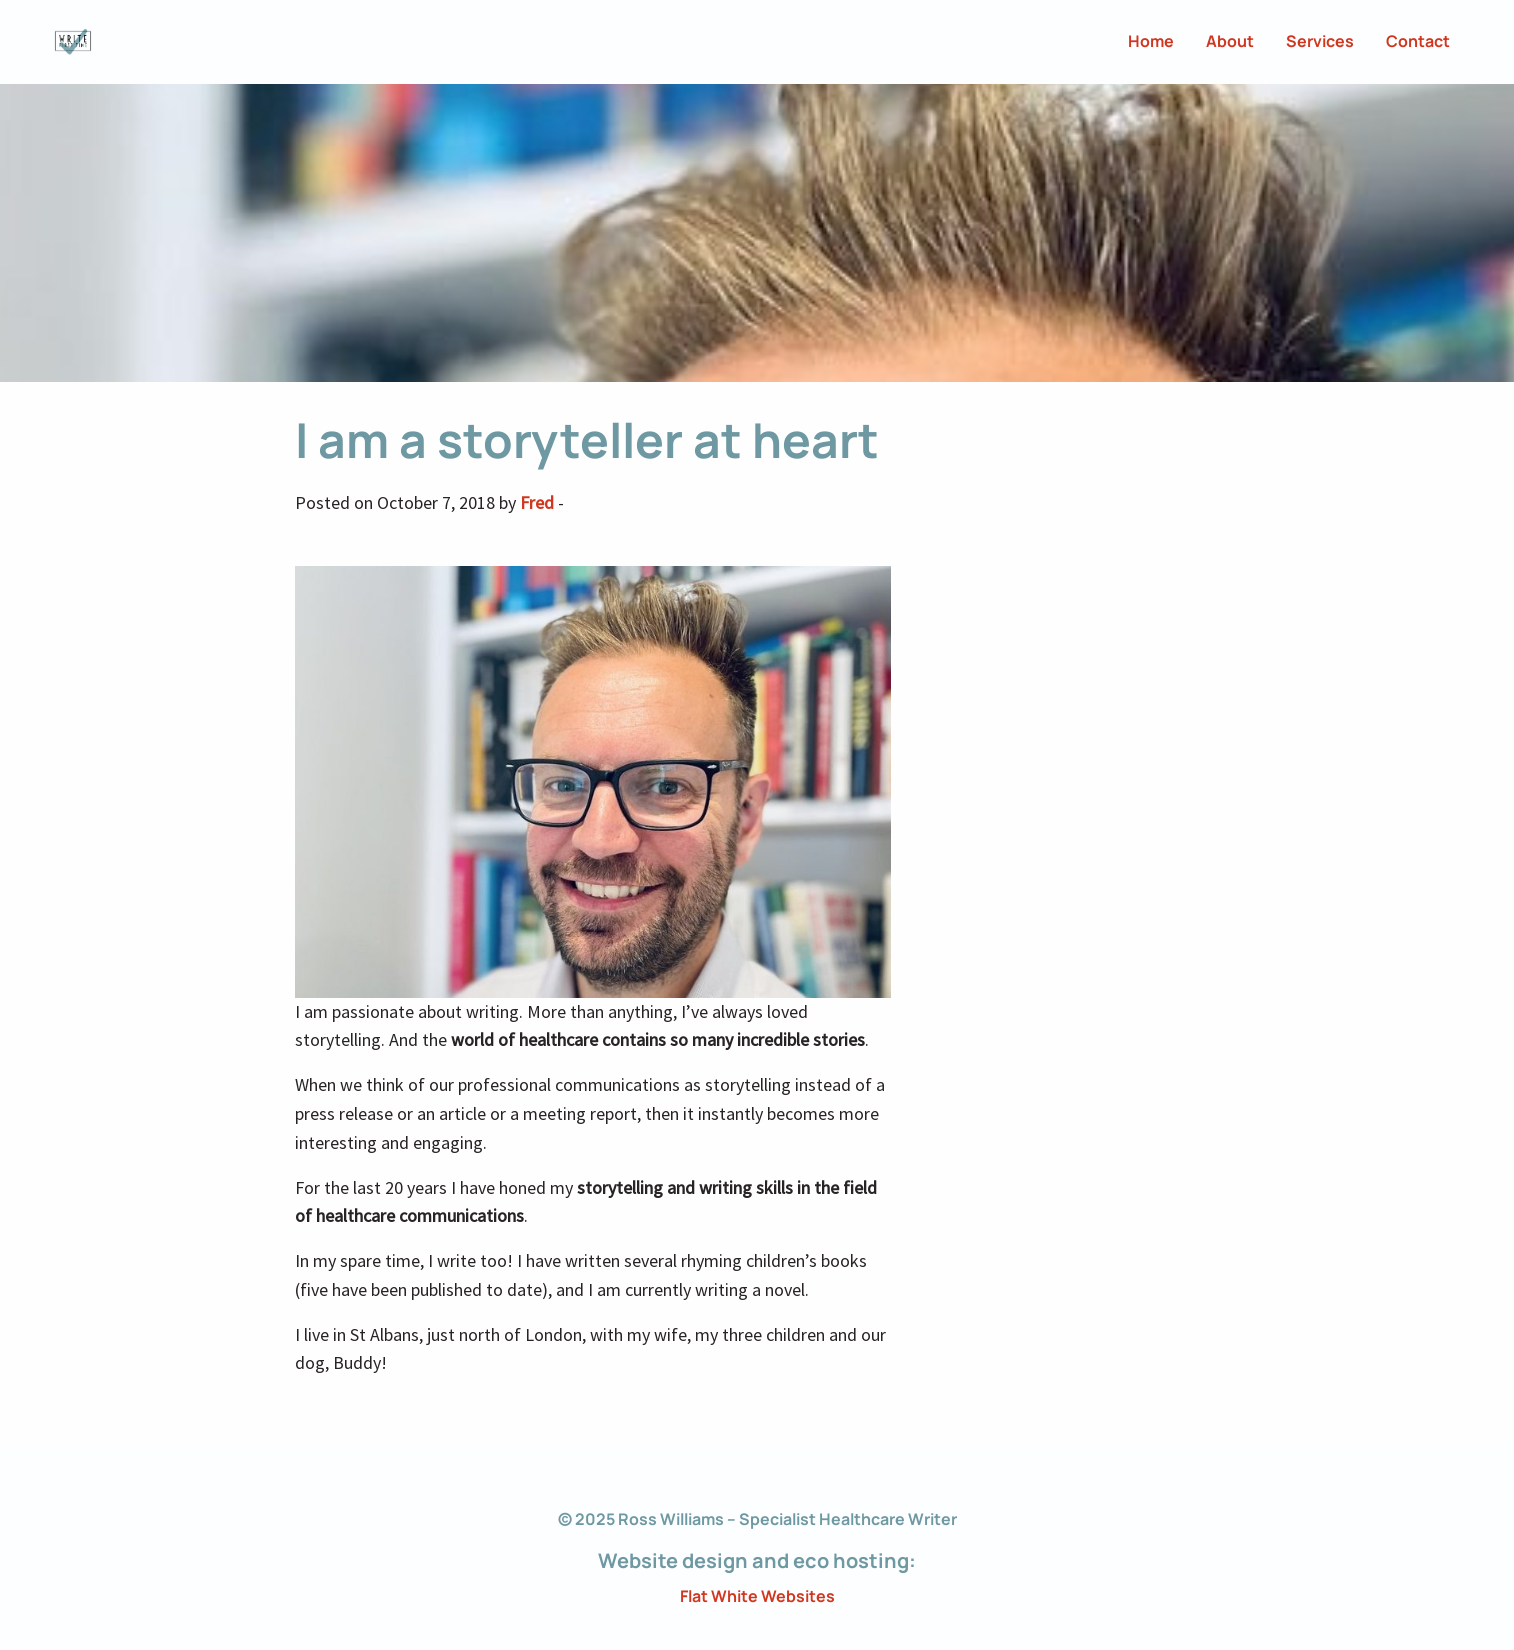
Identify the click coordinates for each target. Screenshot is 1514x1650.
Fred (537, 502)
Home (1151, 41)
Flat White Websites (757, 1596)
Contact (1418, 41)
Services (1320, 41)
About (1230, 41)
